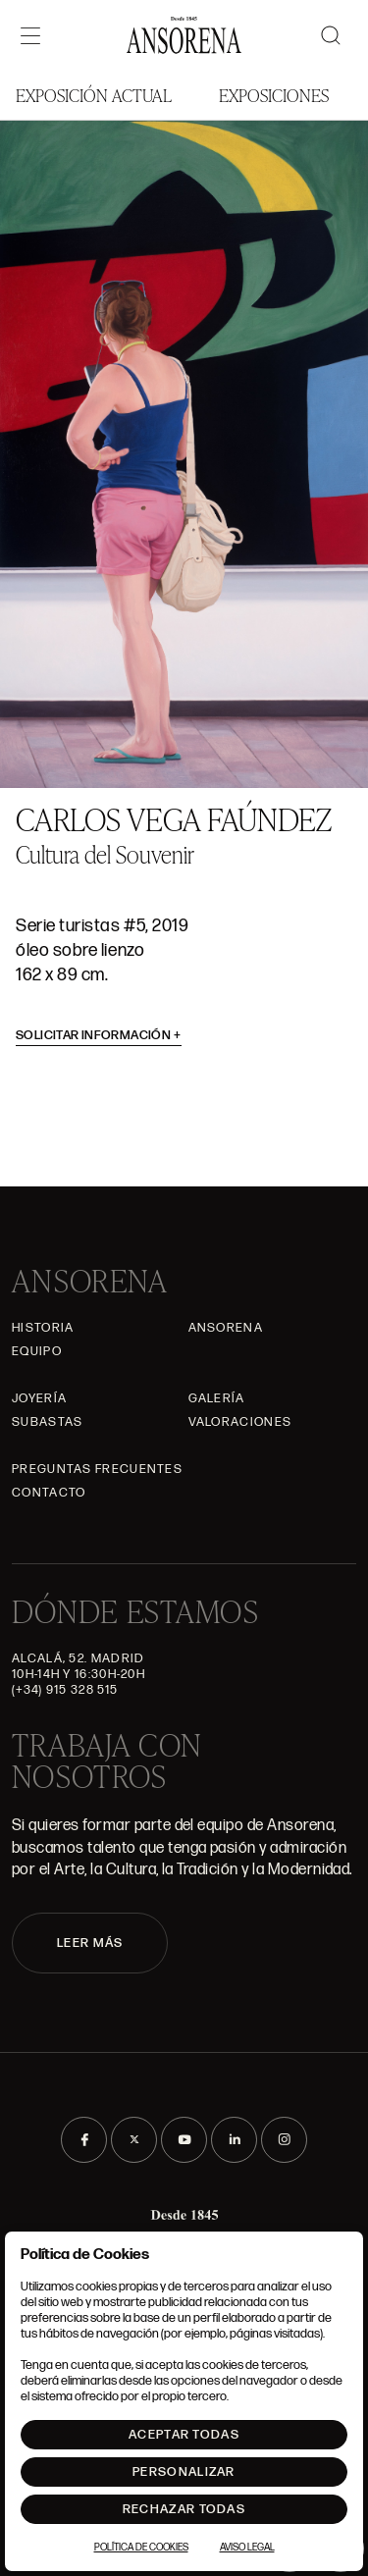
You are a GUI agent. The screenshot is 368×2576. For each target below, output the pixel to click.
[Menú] (30, 35)
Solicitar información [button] (99, 1035)
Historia (43, 1328)
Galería (216, 1398)
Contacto (48, 1492)
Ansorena (225, 1328)
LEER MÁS (90, 1943)
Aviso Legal (247, 2547)
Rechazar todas (184, 2509)
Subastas (47, 1422)
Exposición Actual (94, 94)
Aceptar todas (184, 2435)
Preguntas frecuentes (97, 1469)
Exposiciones (274, 94)
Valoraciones (240, 1422)
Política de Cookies (141, 2547)
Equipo (37, 1351)
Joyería (39, 1398)
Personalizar (184, 2472)
